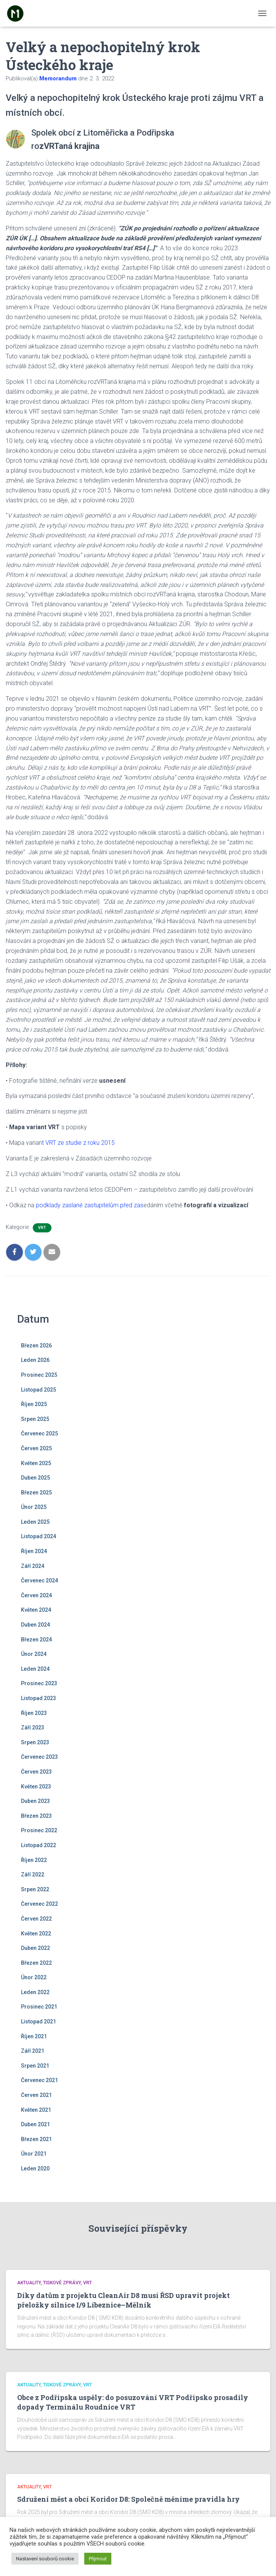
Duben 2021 (35, 2124)
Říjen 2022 (34, 1860)
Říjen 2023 (34, 1713)
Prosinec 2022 (39, 1830)
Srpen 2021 (35, 2066)
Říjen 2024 (34, 1551)
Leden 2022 (35, 1992)
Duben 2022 (35, 1948)
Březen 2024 (36, 1639)
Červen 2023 (36, 1772)
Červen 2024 (36, 1595)
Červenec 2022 (39, 1904)
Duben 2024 (35, 1625)
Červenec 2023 (39, 1757)
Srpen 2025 (35, 1419)
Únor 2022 (34, 1977)
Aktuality (29, 2282)
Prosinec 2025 (39, 1375)
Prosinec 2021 (39, 2007)
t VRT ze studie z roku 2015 (78, 1142)
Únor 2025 (34, 1507)
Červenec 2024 (39, 1580)
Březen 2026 (36, 1345)
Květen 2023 (36, 1786)
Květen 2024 (36, 1610)
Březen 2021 (36, 2139)
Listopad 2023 (38, 1698)
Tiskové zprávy (62, 2282)
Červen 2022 (36, 1919)
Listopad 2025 (38, 1390)
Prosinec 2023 (39, 1683)
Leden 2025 (35, 1522)
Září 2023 (32, 1727)
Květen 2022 (36, 1933)
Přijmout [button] (98, 2559)
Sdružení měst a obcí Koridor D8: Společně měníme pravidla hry (128, 2499)
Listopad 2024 (38, 1536)
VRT (42, 1228)
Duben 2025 (35, 1478)
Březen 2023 (36, 1816)
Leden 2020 (35, 2168)
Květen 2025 (36, 1463)
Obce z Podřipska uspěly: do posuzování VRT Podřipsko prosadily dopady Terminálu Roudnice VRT (132, 2402)
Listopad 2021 (38, 2021)
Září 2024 (32, 1566)
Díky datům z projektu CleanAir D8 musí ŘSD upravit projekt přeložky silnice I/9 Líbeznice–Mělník (123, 2300)
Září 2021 (32, 2051)
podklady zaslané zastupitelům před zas (89, 1205)
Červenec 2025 (39, 1433)
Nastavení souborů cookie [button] (45, 2559)
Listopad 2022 (38, 1845)
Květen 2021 (36, 2110)
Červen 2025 (36, 1448)
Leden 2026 (35, 1360)
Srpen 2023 (35, 1742)
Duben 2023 (35, 1801)
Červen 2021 (36, 2095)
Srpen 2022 (35, 1889)
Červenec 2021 (39, 2080)
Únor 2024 (34, 1654)
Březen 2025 (36, 1492)
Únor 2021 (34, 2154)
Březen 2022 (36, 1963)
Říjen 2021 (34, 2036)
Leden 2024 (35, 1669)
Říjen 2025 (34, 1404)
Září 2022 (32, 1874)
